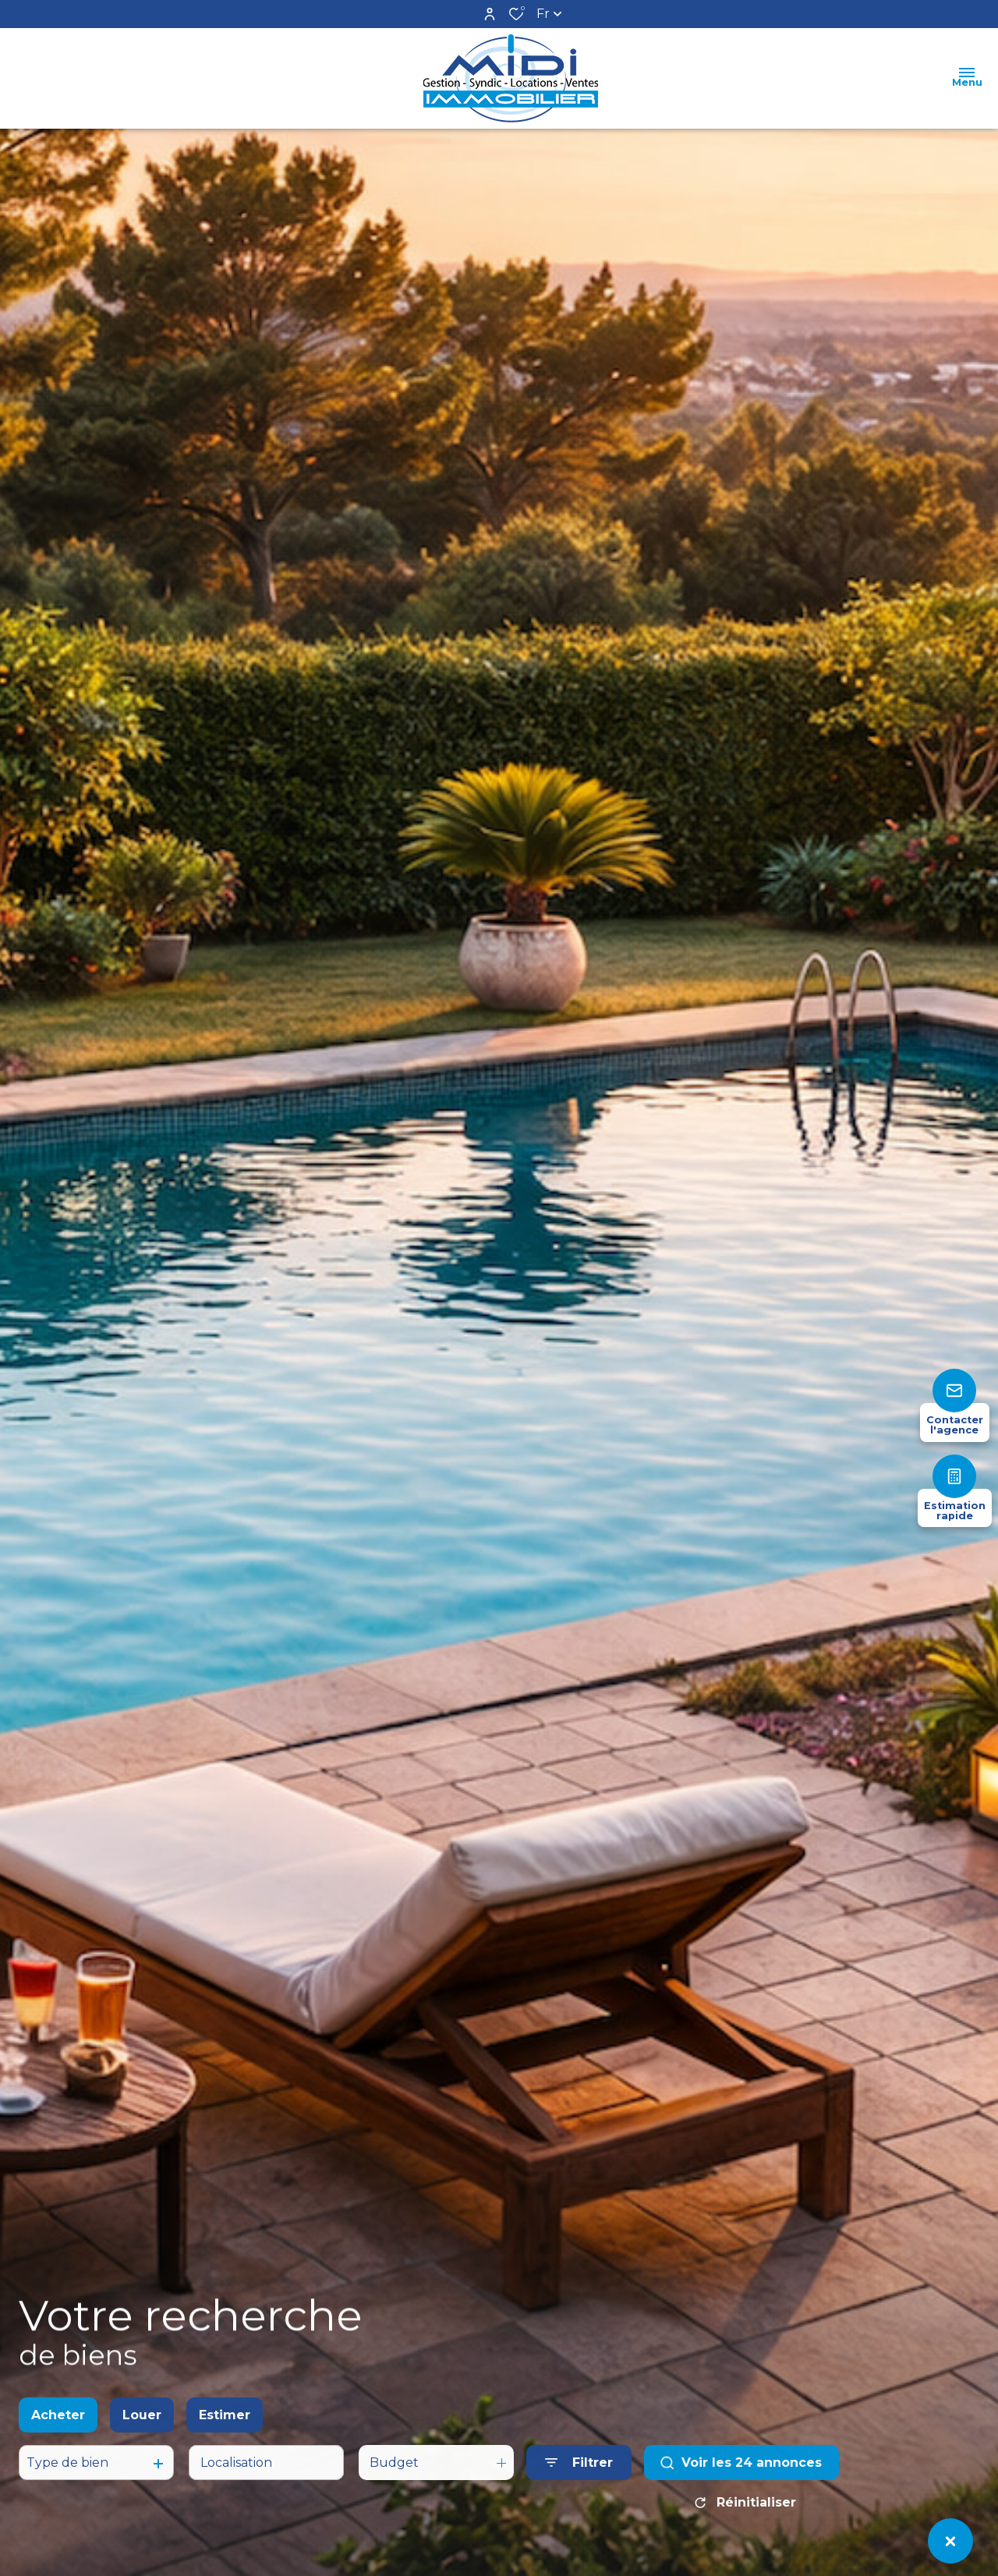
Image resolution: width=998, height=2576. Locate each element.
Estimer (224, 2431)
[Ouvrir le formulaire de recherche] (579, 2479)
